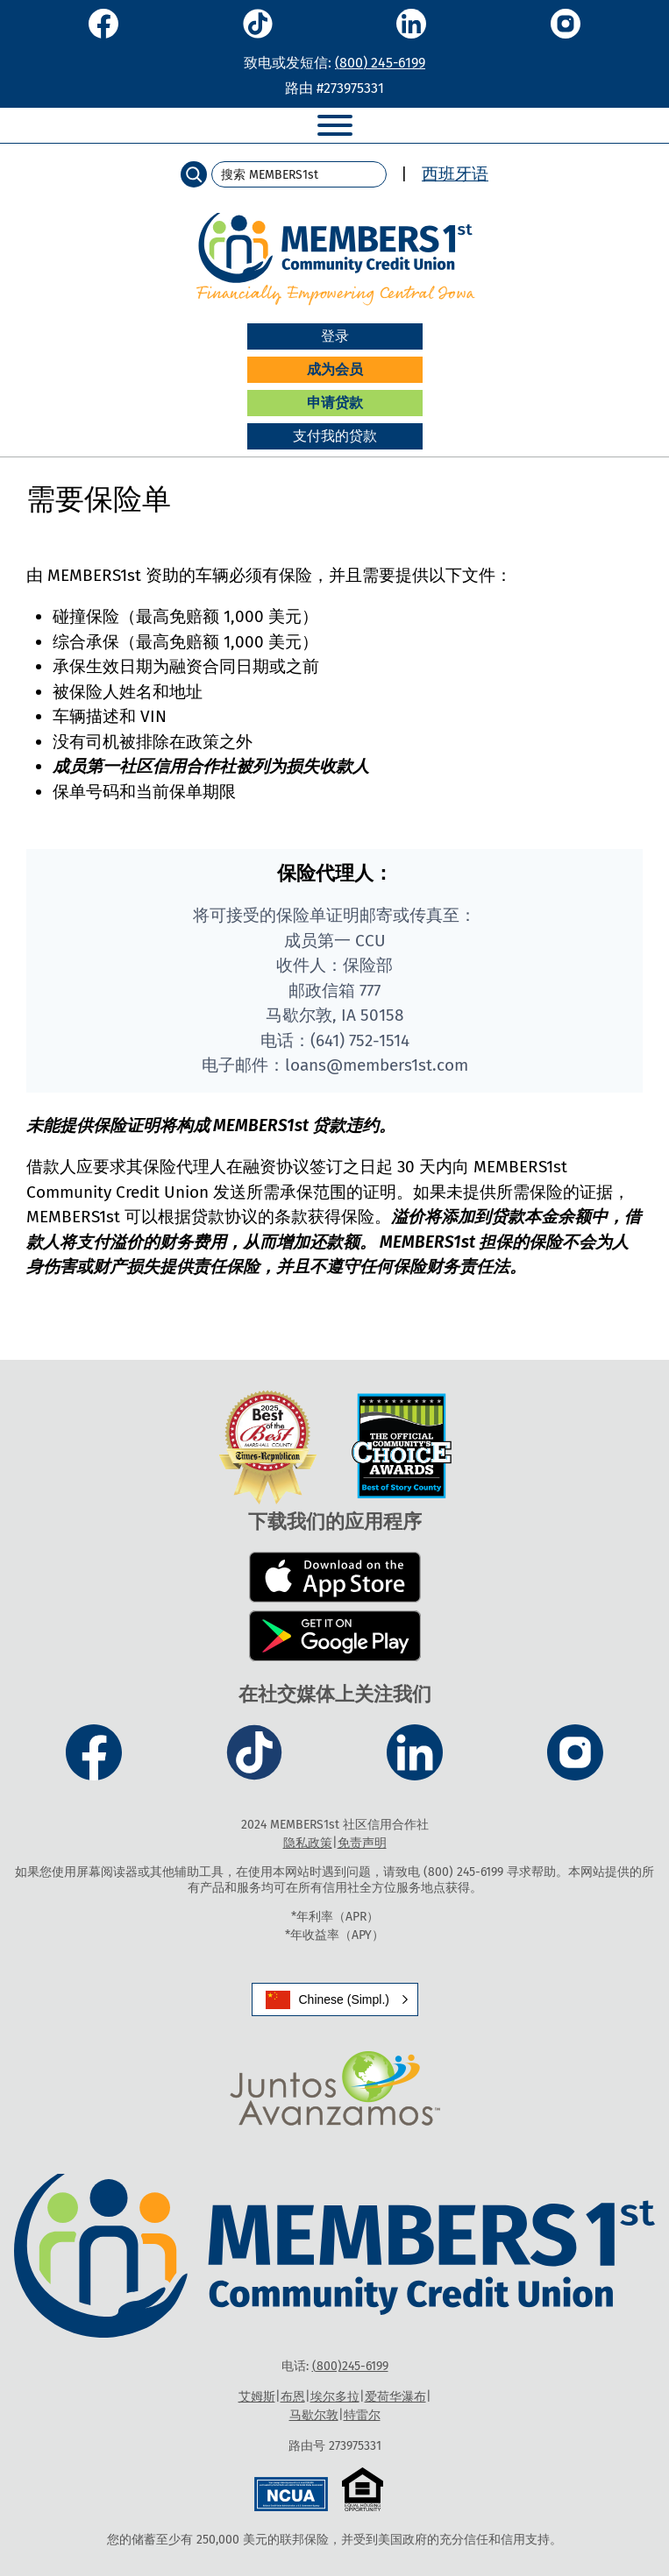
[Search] (194, 174)
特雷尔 (362, 2415)
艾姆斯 (256, 2396)
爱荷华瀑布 (395, 2396)
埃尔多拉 (334, 2396)
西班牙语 (455, 174)
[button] (335, 1999)
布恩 (293, 2396)
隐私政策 (307, 1843)
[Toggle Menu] (334, 125)
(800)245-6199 (350, 2366)
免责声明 (362, 1843)
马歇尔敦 (313, 2415)
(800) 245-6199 (380, 62)
